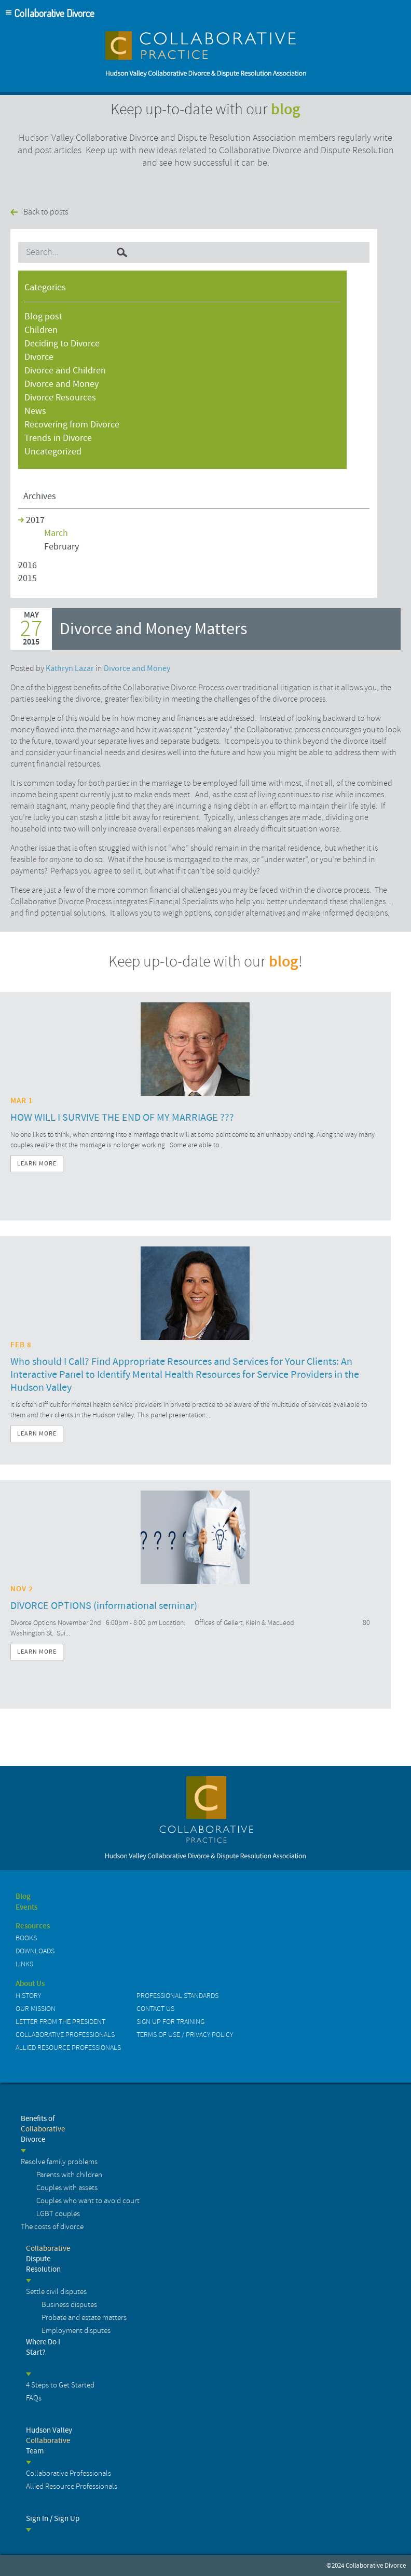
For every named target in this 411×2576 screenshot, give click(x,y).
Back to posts (45, 212)
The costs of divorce (52, 2227)
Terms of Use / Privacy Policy (184, 2034)
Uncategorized (52, 452)
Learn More (37, 1164)
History (28, 1995)
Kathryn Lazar (70, 668)
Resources (33, 1926)
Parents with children (69, 2175)
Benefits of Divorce (43, 2129)
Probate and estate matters (84, 2318)
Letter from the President (60, 2021)
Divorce (38, 357)
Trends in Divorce (58, 438)
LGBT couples (58, 2214)
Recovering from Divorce (71, 425)
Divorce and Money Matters (153, 629)
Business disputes (69, 2305)
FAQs (34, 2398)
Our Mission (36, 2008)
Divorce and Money (61, 384)
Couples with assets (67, 2188)
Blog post (43, 317)
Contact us (155, 2008)
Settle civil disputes (56, 2292)
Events (26, 1907)
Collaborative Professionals (65, 2034)
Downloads (35, 1951)
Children (41, 330)
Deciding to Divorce (62, 344)
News (35, 411)
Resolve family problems (59, 2162)
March (56, 533)
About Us (30, 1984)
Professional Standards (177, 1995)
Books (26, 1938)
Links (24, 1964)
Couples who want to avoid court (88, 2201)
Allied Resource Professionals (68, 2047)
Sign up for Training (170, 2021)
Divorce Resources (60, 398)
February (61, 547)
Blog (23, 1896)
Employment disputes (76, 2331)
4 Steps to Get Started (60, 2385)
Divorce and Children (65, 371)
